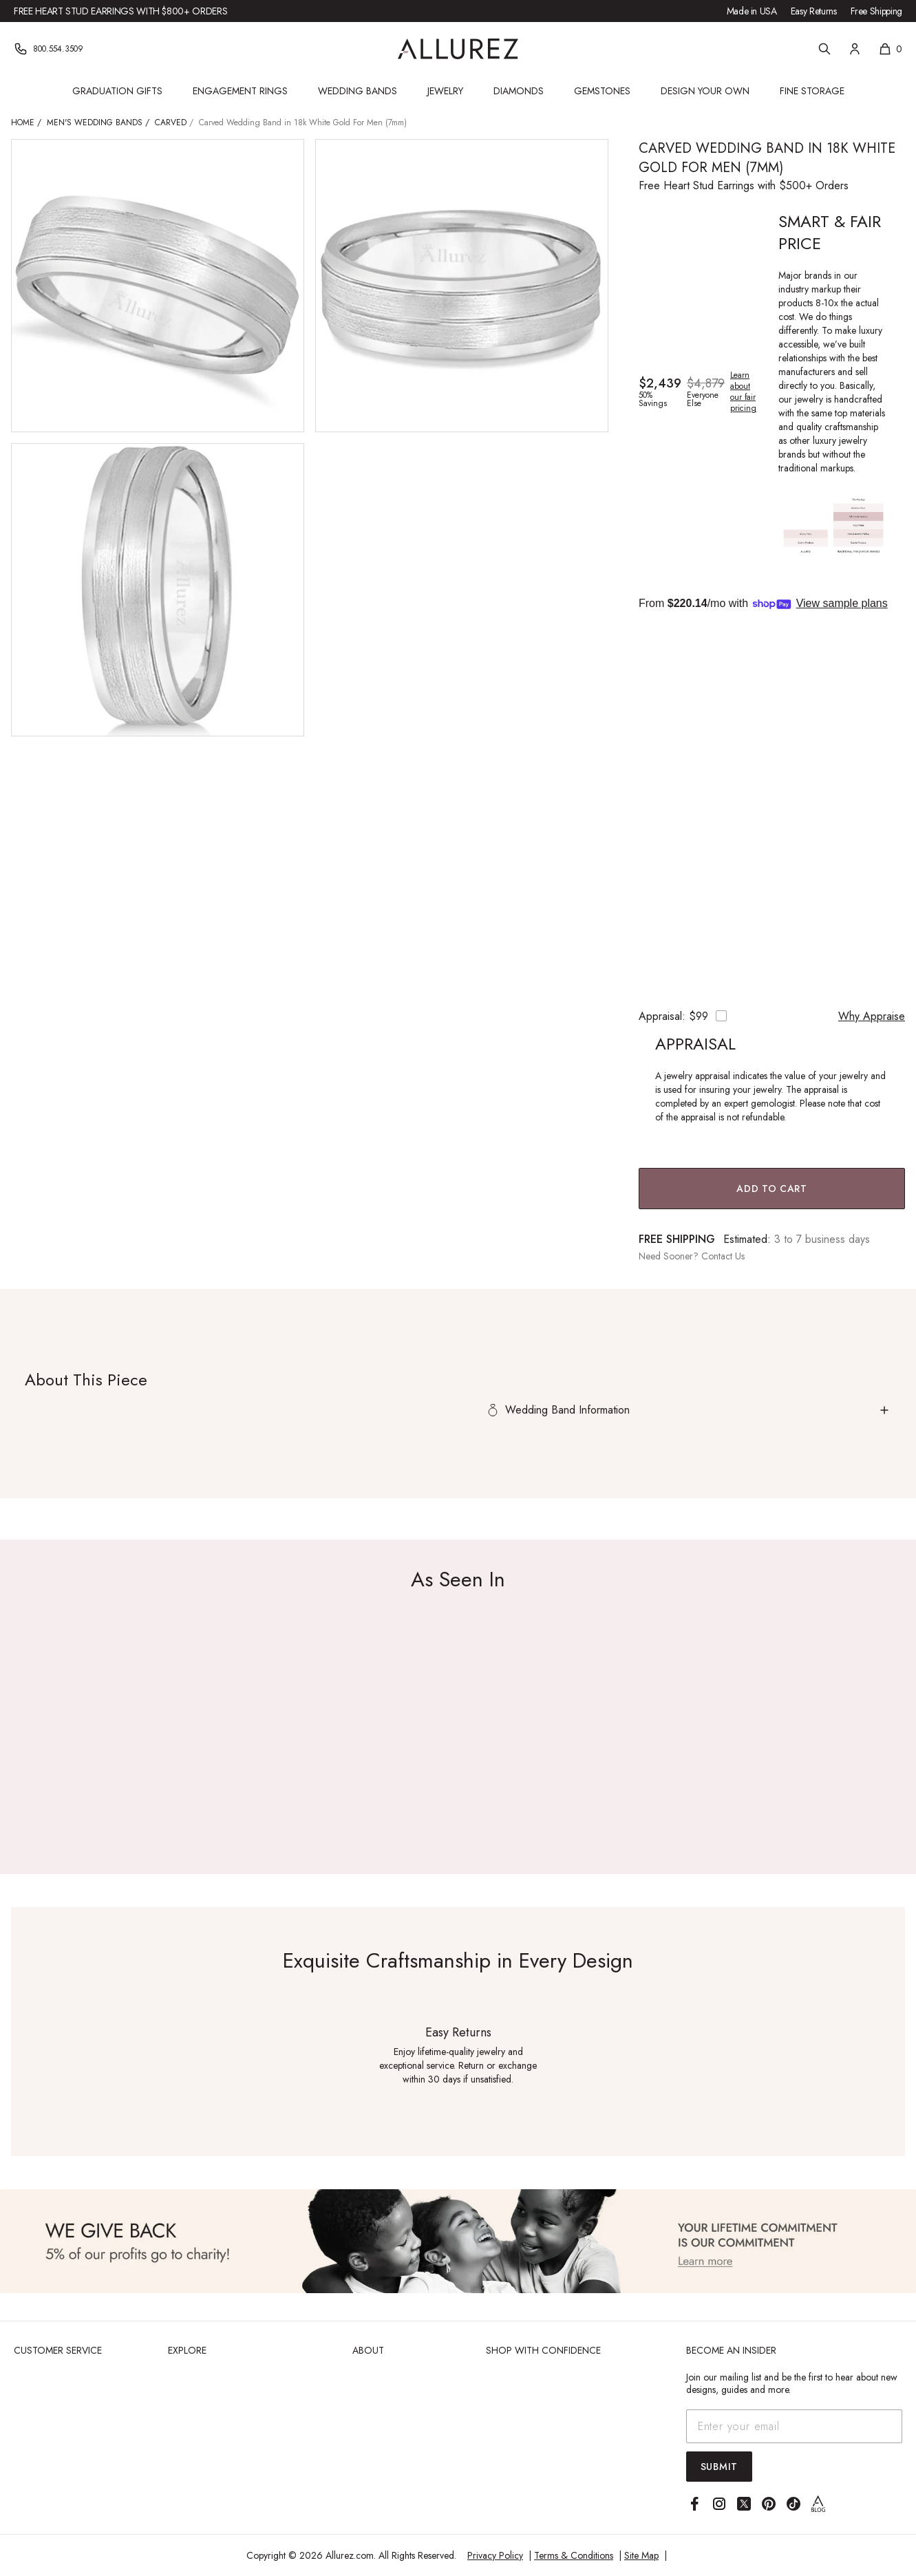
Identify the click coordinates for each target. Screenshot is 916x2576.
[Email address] (794, 2426)
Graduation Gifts (117, 91)
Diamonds (518, 91)
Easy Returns (814, 11)
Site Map (641, 2555)
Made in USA (752, 11)
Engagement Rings (240, 91)
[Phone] (48, 49)
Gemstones (602, 91)
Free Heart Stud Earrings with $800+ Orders (120, 11)
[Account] (855, 49)
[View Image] (458, 2241)
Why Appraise (871, 1016)
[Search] (824, 49)
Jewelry (445, 91)
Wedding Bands (357, 91)
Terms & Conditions (573, 2555)
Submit (719, 2466)
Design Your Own (705, 91)
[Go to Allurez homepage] (458, 49)
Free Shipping (876, 11)
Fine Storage (812, 91)
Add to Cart (771, 1188)
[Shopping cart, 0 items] (890, 49)
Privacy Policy (495, 2555)
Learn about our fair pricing (743, 392)
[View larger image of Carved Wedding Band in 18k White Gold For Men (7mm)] (157, 286)
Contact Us (723, 1256)
